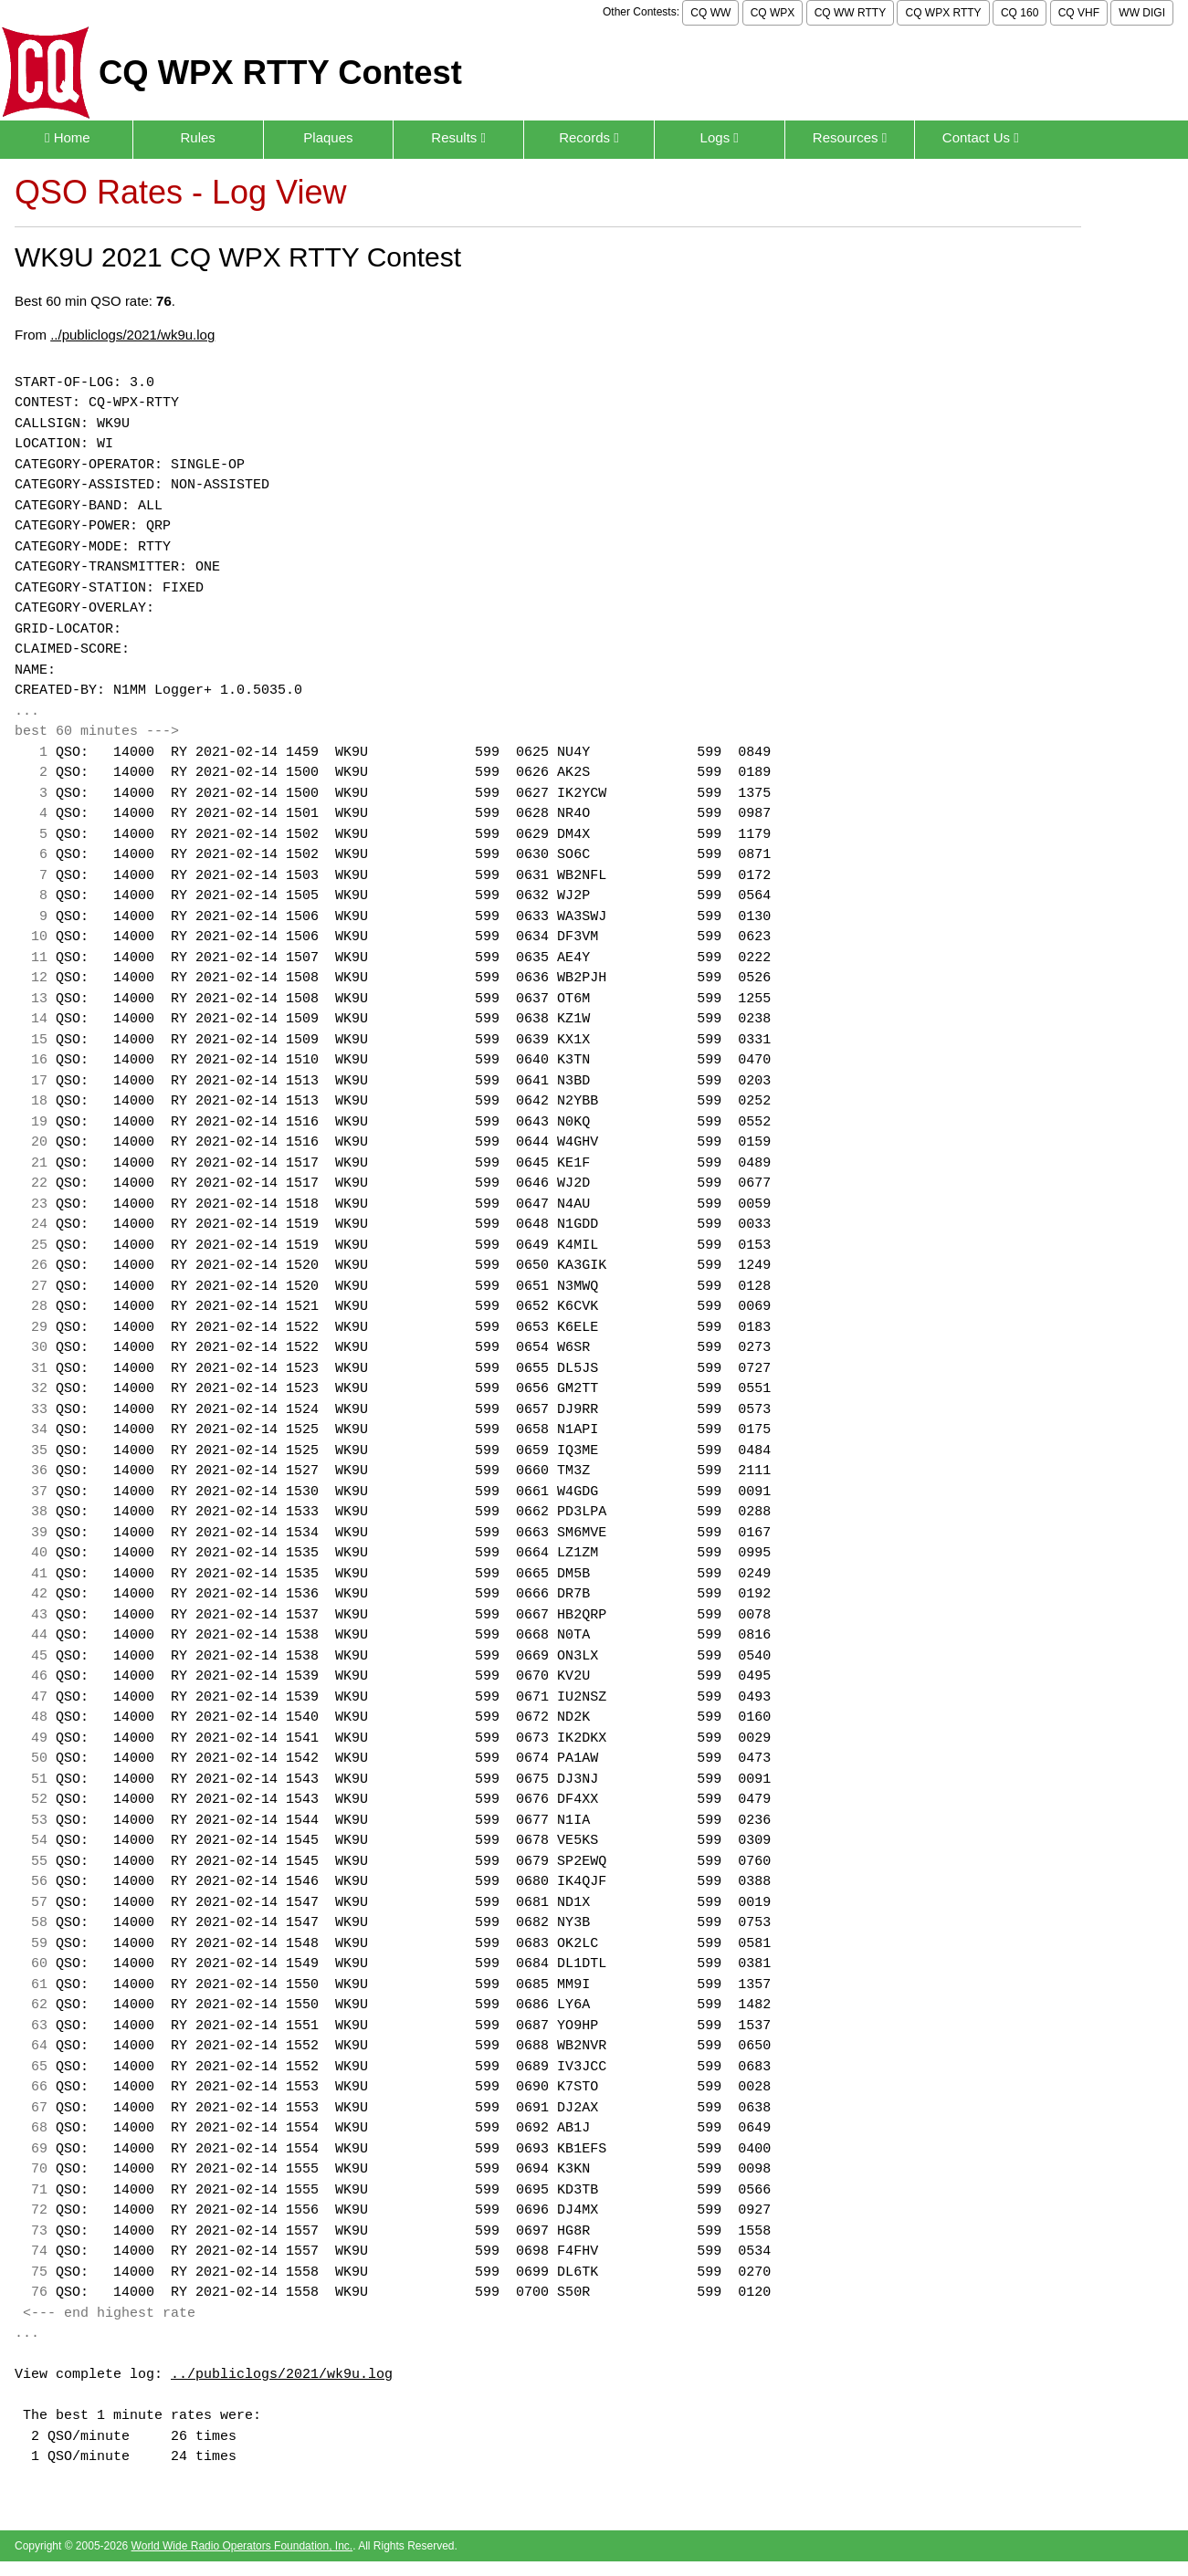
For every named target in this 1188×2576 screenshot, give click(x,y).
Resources (850, 137)
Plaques (327, 137)
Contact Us (980, 137)
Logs (719, 137)
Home (67, 137)
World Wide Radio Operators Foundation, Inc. (242, 2545)
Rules (197, 137)
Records (589, 137)
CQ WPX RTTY (943, 12)
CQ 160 (1019, 12)
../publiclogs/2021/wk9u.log (132, 334)
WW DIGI (1142, 12)
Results (458, 137)
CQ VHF (1078, 12)
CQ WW (710, 12)
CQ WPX (773, 12)
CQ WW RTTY (850, 12)
